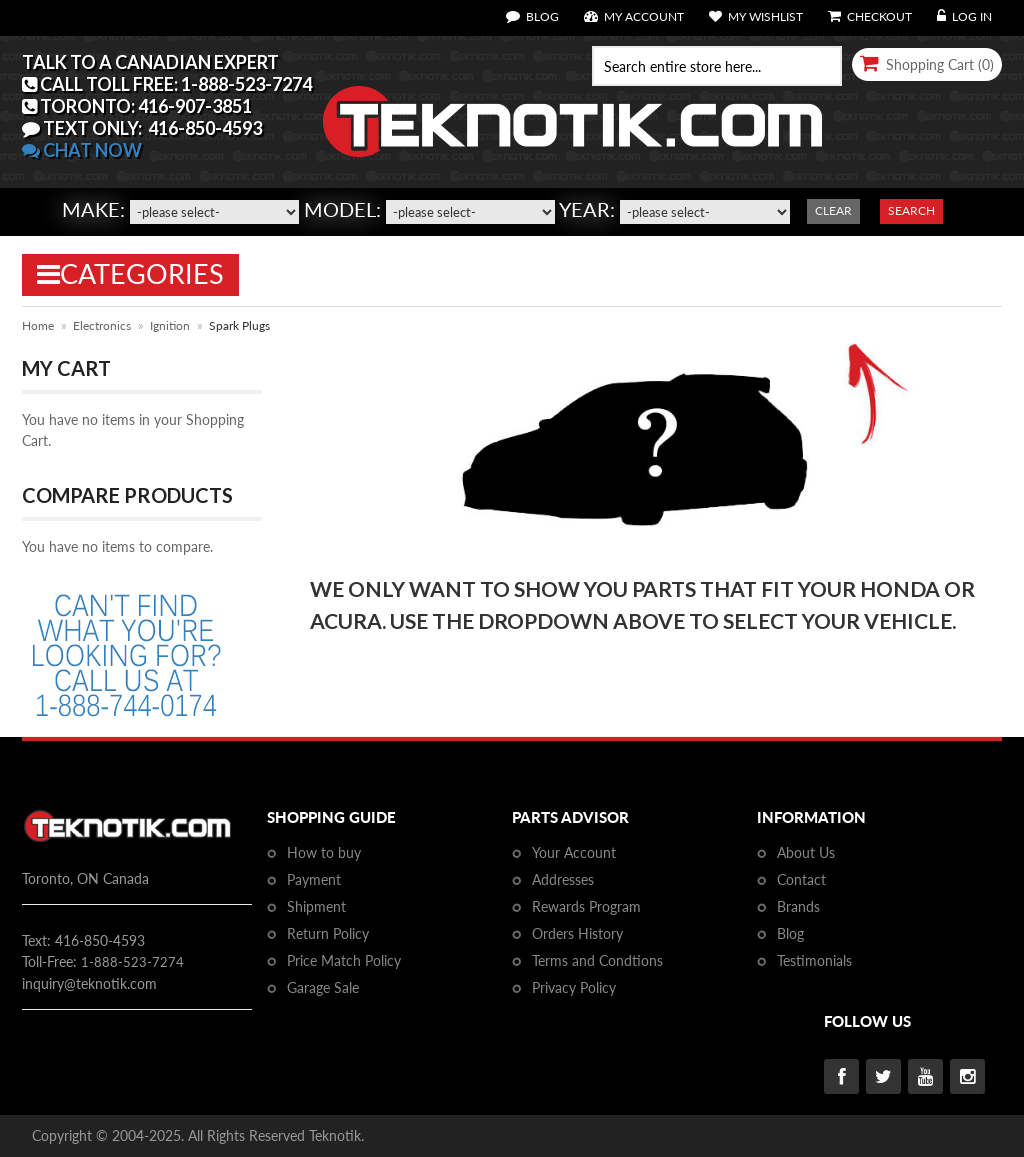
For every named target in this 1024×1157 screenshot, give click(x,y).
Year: (587, 209)
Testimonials (814, 960)
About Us (806, 852)
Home (38, 325)
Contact (801, 879)
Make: (93, 209)
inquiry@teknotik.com (89, 983)
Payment (314, 879)
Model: (342, 209)
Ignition (170, 325)
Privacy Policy (574, 987)
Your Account (574, 852)
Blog (790, 933)
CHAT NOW (82, 150)
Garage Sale (323, 987)
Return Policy (328, 933)
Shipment (316, 906)
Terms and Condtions (597, 960)
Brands (798, 906)
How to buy (324, 852)
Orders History (577, 933)
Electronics (102, 325)
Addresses (563, 879)
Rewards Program (586, 906)
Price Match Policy (344, 960)
